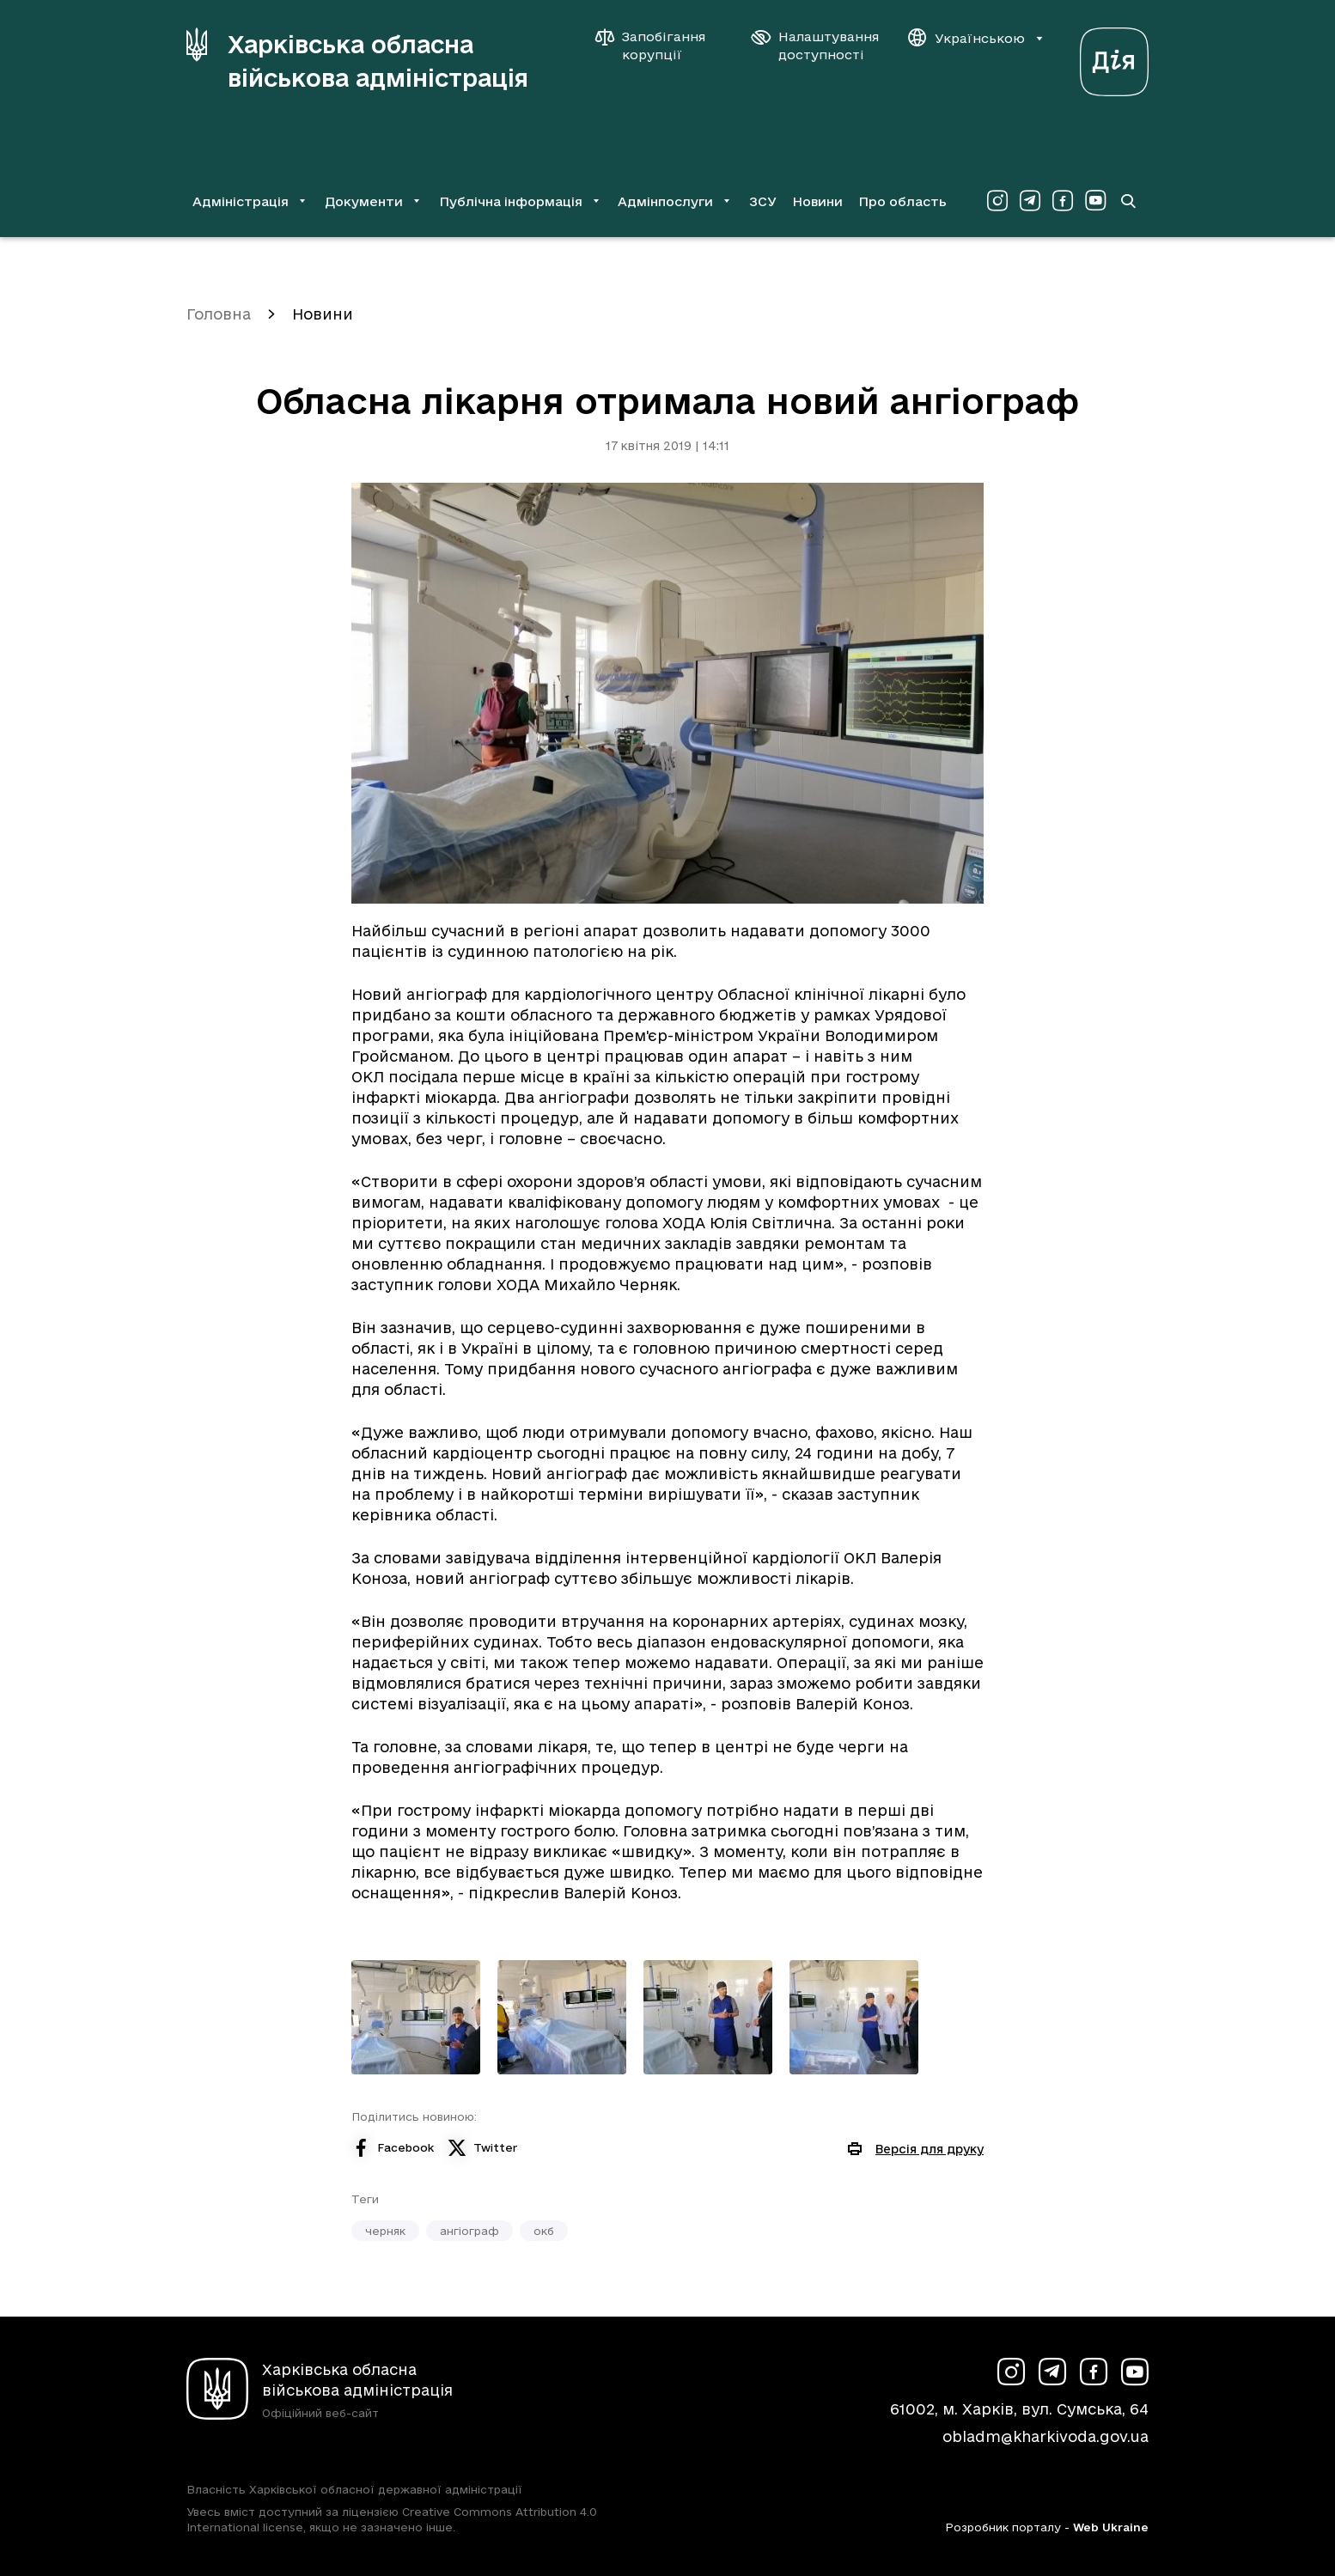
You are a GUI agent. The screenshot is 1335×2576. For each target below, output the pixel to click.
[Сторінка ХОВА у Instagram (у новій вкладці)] (997, 201)
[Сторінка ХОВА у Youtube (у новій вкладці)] (1095, 201)
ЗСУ (763, 201)
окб (543, 2231)
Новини (817, 201)
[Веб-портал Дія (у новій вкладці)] (1114, 57)
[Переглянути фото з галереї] (415, 2017)
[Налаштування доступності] (815, 45)
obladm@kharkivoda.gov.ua (1045, 2436)
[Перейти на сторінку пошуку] (1128, 201)
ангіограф (469, 2231)
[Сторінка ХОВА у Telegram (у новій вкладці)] (1030, 201)
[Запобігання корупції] (658, 45)
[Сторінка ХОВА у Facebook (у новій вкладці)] (1062, 201)
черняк (385, 2231)
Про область (902, 201)
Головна (218, 314)
